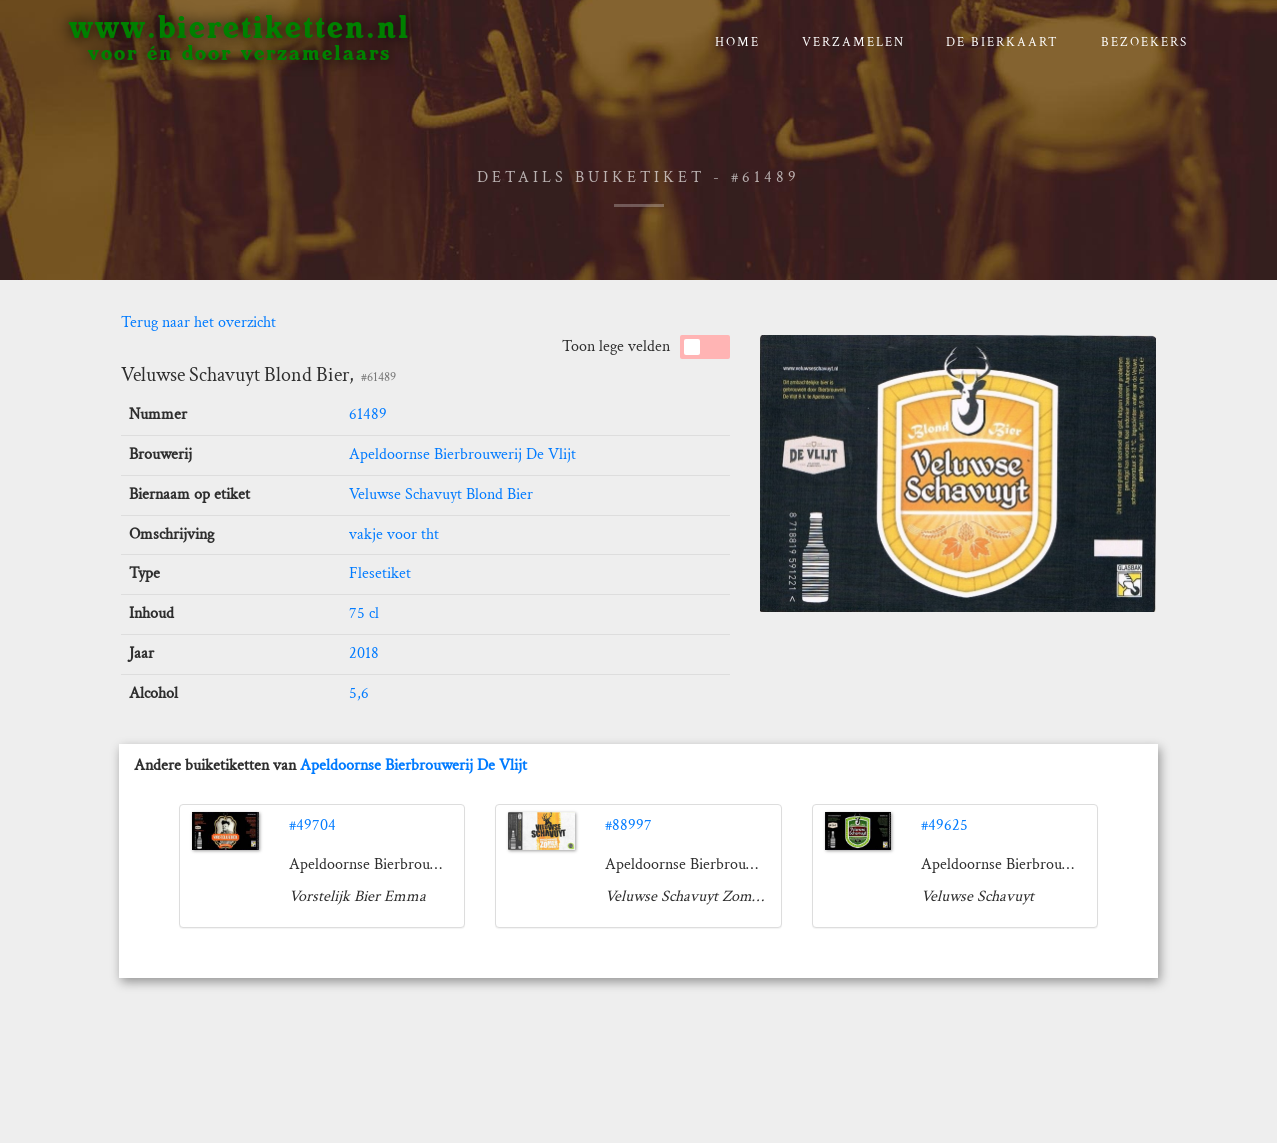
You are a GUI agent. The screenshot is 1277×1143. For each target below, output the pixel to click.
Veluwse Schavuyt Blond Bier (441, 494)
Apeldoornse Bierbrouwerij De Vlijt (462, 454)
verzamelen (853, 42)
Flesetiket (380, 573)
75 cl (364, 613)
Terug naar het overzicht (198, 322)
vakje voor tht (394, 534)
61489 (368, 414)
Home (737, 42)
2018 (364, 653)
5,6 (359, 693)
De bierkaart (1002, 42)
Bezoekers (1144, 42)
